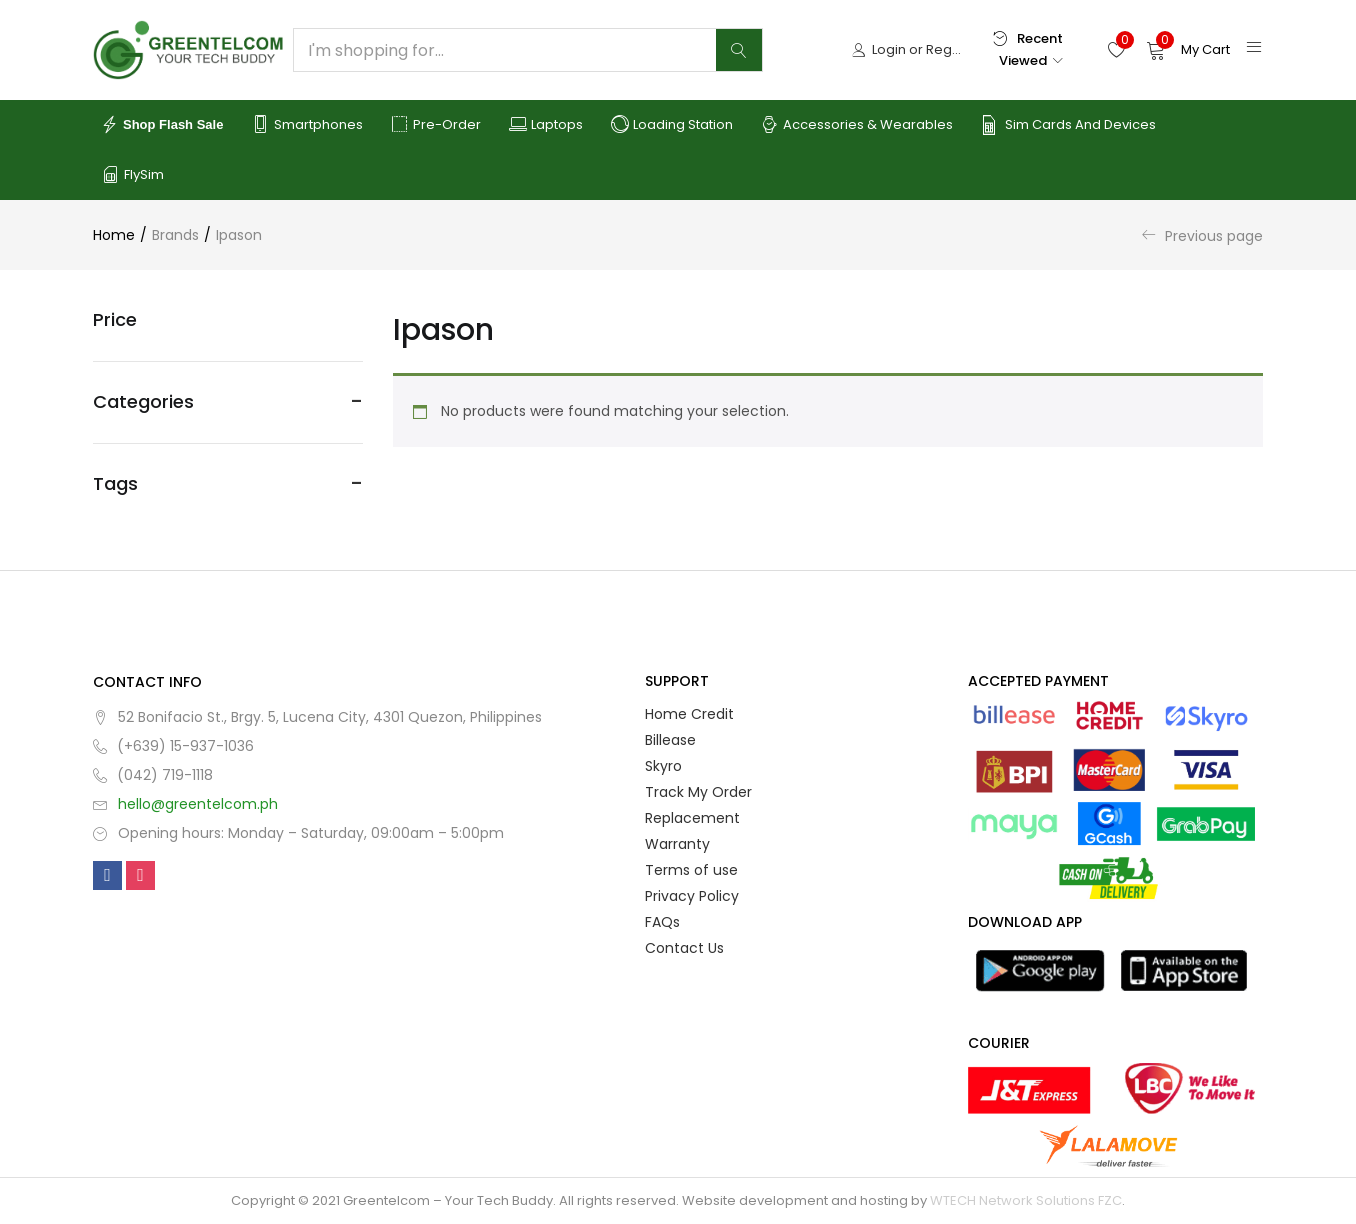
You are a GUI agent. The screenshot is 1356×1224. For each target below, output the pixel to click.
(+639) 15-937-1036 (185, 746)
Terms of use (691, 870)
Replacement (692, 818)
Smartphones (307, 125)
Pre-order (436, 125)
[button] (1188, 50)
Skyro (663, 766)
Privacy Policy (692, 896)
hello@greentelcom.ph (198, 804)
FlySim (132, 175)
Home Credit (689, 714)
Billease (670, 740)
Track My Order (698, 792)
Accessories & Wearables (857, 125)
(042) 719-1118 (165, 775)
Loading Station (672, 125)
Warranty (677, 844)
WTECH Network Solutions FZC (1026, 1200)
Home (114, 235)
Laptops (546, 125)
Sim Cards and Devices (1068, 125)
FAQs (662, 922)
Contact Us (684, 948)
